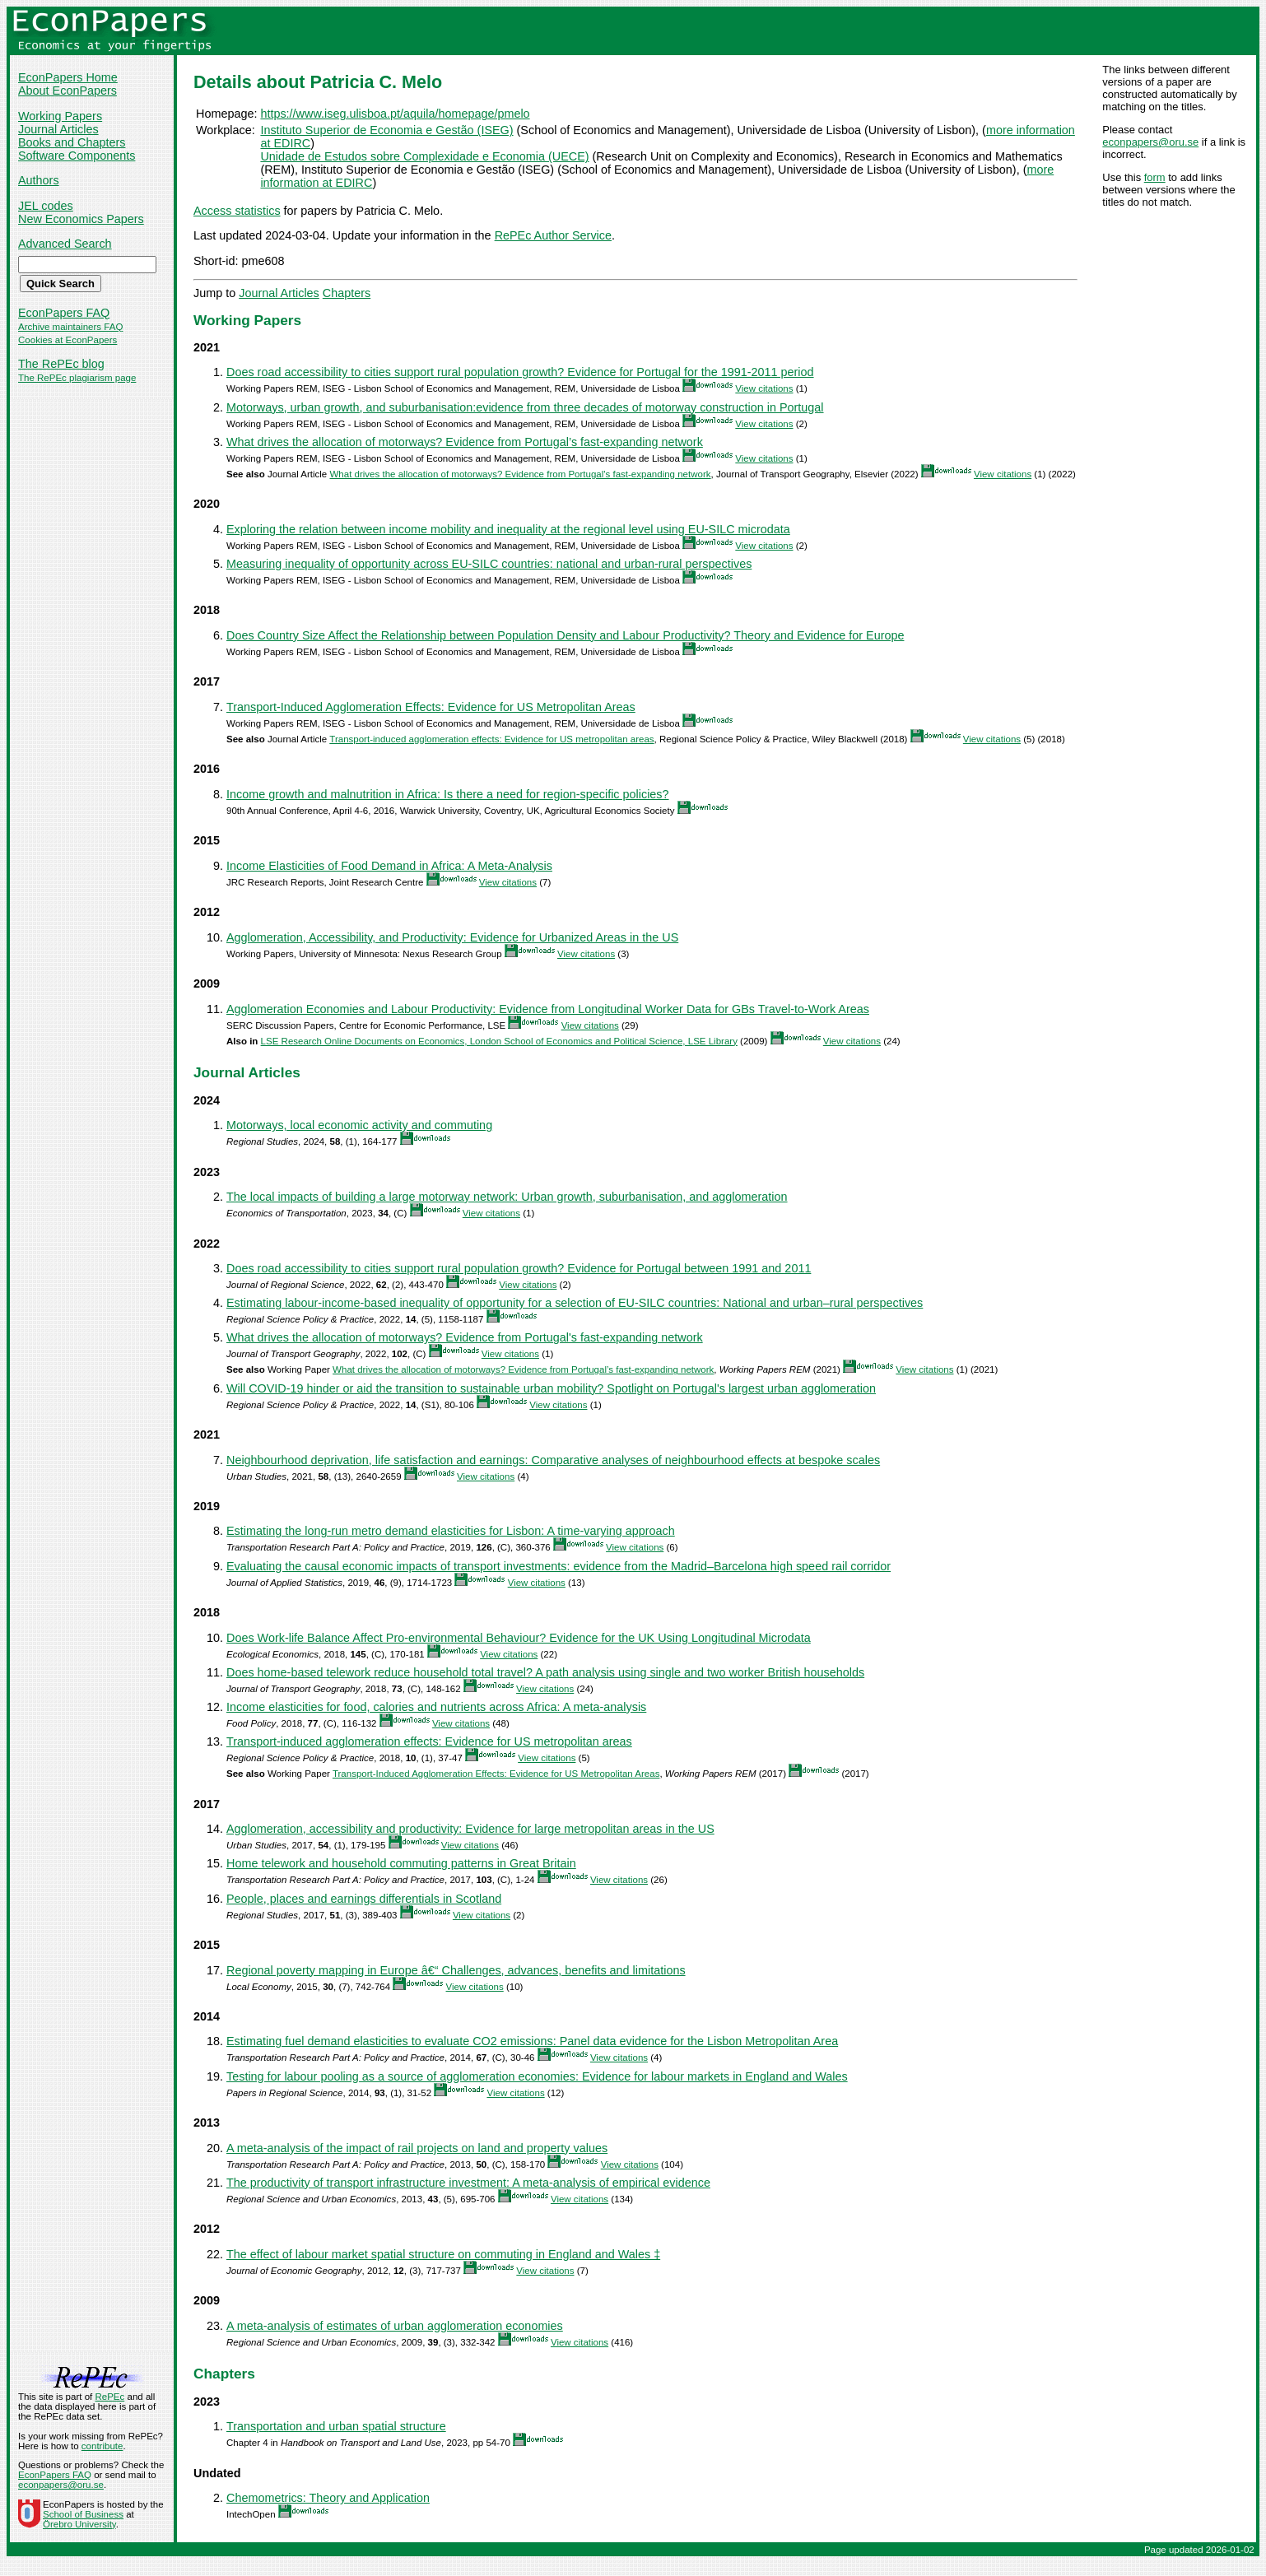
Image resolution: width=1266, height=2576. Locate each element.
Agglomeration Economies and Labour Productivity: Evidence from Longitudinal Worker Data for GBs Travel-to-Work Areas (547, 1009)
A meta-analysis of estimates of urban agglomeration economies (394, 2325)
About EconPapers (67, 90)
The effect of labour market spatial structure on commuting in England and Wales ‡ (443, 2254)
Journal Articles (58, 129)
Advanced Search (65, 243)
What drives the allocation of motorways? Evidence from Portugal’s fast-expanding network (464, 442)
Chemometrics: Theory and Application (328, 2497)
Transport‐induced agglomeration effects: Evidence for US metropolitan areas (491, 739)
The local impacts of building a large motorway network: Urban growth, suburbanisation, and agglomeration (507, 1196)
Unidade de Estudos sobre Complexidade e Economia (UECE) (424, 156)
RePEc (109, 2397)
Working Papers (60, 116)
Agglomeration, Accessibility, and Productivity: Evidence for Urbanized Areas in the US (452, 937)
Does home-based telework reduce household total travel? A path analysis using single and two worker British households (545, 1672)
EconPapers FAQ (63, 312)
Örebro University (79, 2524)
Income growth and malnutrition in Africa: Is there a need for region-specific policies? (447, 794)
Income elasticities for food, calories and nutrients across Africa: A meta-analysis (436, 1706)
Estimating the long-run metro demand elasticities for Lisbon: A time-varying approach (450, 1530)
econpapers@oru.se (1150, 142)
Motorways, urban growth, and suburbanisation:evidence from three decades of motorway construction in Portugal (525, 407)
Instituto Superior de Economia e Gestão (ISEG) (386, 130)
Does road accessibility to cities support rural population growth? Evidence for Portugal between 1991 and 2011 (518, 1268)
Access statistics (237, 210)
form (1155, 177)
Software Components (76, 155)
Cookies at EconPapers (67, 340)
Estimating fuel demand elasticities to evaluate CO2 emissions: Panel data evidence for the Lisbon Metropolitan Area (532, 2041)
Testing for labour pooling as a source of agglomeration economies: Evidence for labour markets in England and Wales (537, 2076)
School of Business (83, 2514)
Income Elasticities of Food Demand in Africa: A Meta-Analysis (389, 865)
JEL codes (45, 205)
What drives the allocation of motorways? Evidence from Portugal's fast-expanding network (519, 474)
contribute (102, 2446)
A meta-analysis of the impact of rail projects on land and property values (416, 2148)
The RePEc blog (61, 363)
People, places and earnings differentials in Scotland (363, 1898)
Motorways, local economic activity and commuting (359, 1125)
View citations (764, 388)
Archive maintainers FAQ (70, 327)
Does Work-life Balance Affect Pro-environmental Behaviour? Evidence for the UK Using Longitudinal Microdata (518, 1637)
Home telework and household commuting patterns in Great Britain (401, 1863)
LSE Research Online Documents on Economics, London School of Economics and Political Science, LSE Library (499, 1041)
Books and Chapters (71, 142)
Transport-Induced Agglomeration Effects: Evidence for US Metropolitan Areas (430, 707)
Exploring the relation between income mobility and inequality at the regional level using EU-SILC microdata (508, 529)
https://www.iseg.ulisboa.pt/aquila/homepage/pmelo (394, 113)
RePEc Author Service (553, 235)
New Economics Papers (81, 219)
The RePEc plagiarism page (77, 378)
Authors (38, 180)
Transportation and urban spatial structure (336, 2426)
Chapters (346, 293)
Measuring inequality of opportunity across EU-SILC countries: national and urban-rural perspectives (489, 563)
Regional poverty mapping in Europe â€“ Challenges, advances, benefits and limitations (456, 1970)
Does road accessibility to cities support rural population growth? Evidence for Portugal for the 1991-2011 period (520, 372)
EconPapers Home (68, 77)
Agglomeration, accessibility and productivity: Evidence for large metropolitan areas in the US (470, 1828)
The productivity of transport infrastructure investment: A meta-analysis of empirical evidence (468, 2182)
